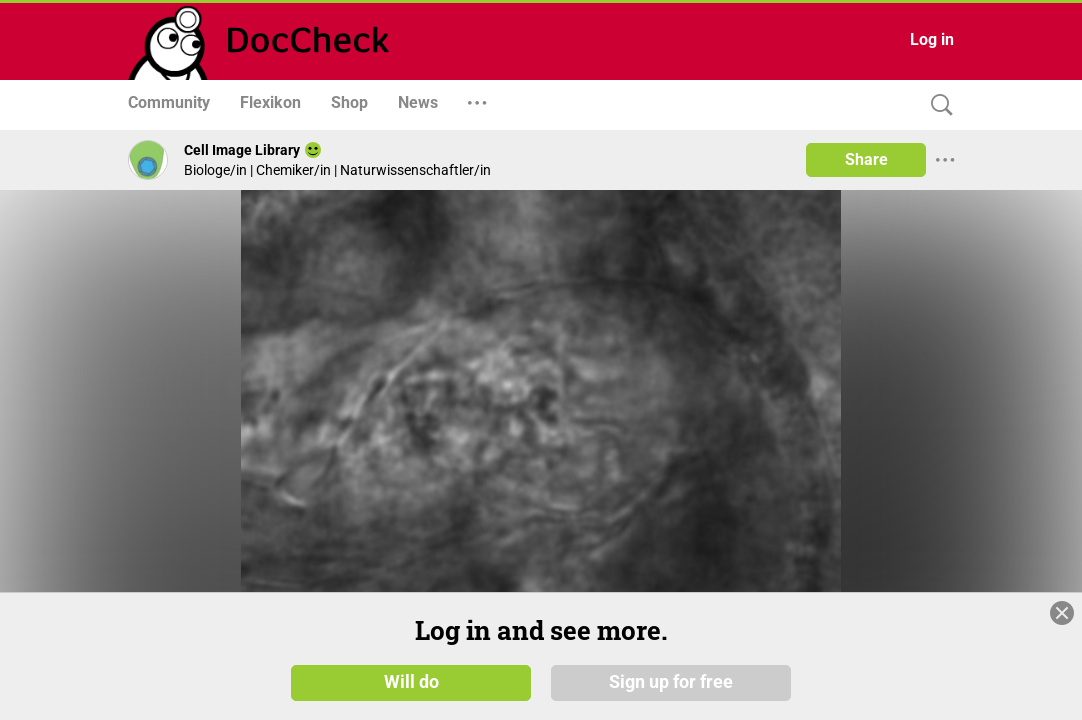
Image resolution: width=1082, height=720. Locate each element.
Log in (932, 39)
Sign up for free (671, 682)
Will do (411, 682)
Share (866, 159)
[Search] (937, 105)
